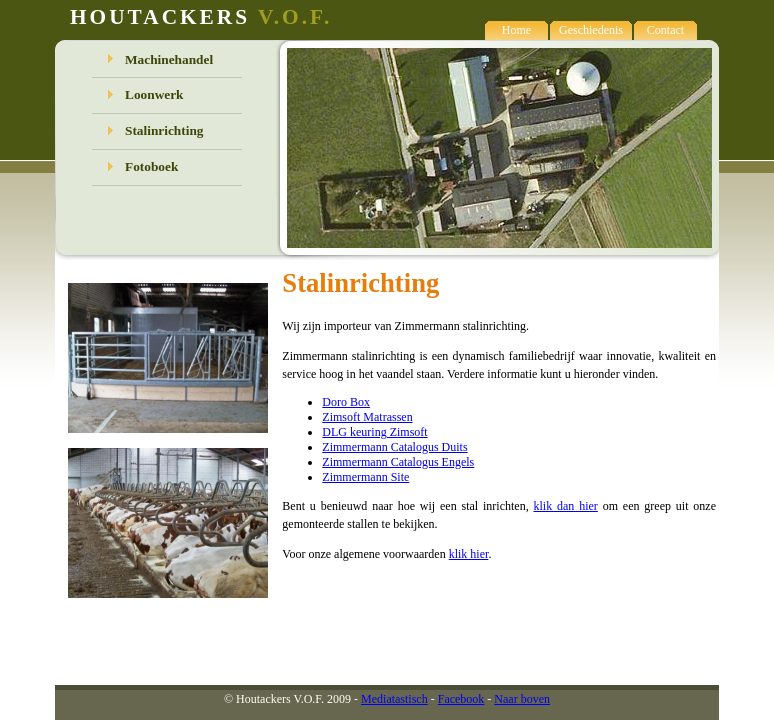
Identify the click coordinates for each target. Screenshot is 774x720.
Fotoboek (151, 166)
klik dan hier (565, 506)
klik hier (469, 554)
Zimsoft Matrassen (367, 417)
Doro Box (346, 402)
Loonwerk (154, 94)
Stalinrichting (164, 130)
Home (516, 30)
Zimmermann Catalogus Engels (398, 462)
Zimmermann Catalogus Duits (394, 447)
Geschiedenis (591, 30)
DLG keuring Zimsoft (374, 432)
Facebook (461, 699)
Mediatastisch (394, 699)
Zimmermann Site (365, 477)
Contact (665, 30)
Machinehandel (169, 59)
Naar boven (522, 699)
